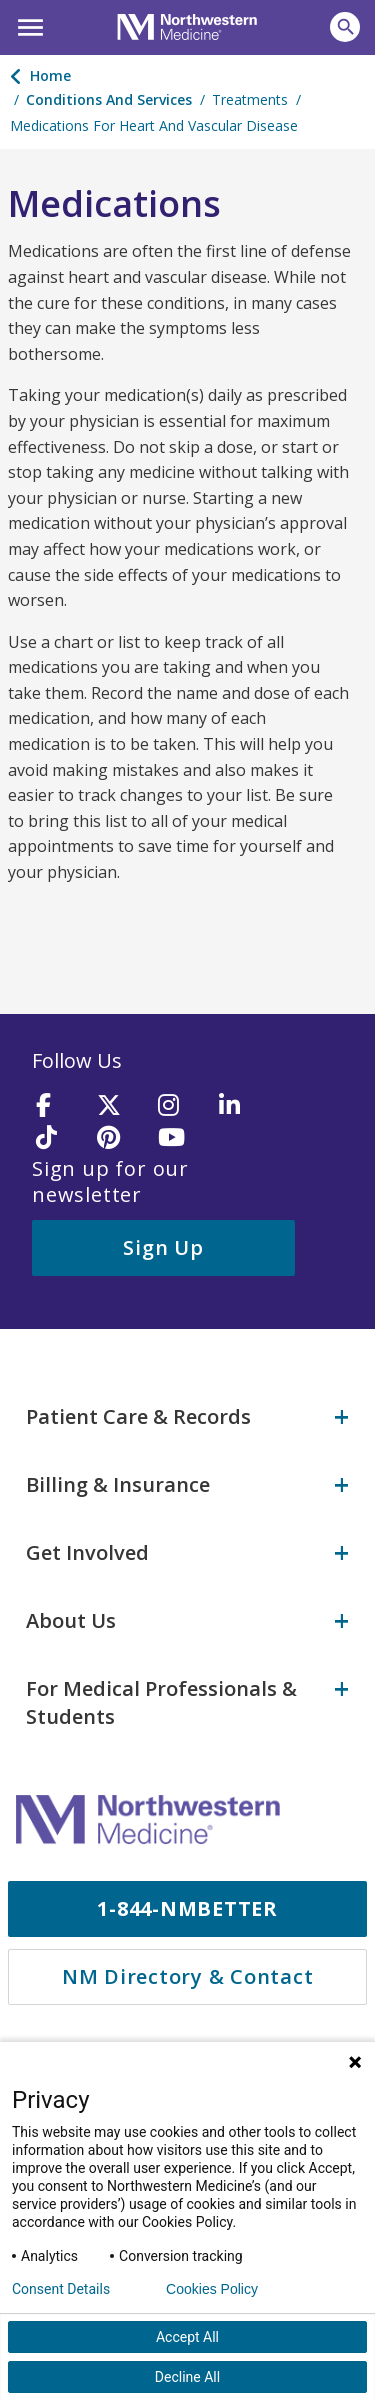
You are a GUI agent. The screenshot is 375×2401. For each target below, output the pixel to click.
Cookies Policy (212, 2289)
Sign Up (163, 1247)
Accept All (187, 2337)
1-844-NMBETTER (187, 1908)
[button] (27, 25)
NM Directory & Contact (188, 1976)
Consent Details (61, 2289)
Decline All (187, 2377)
